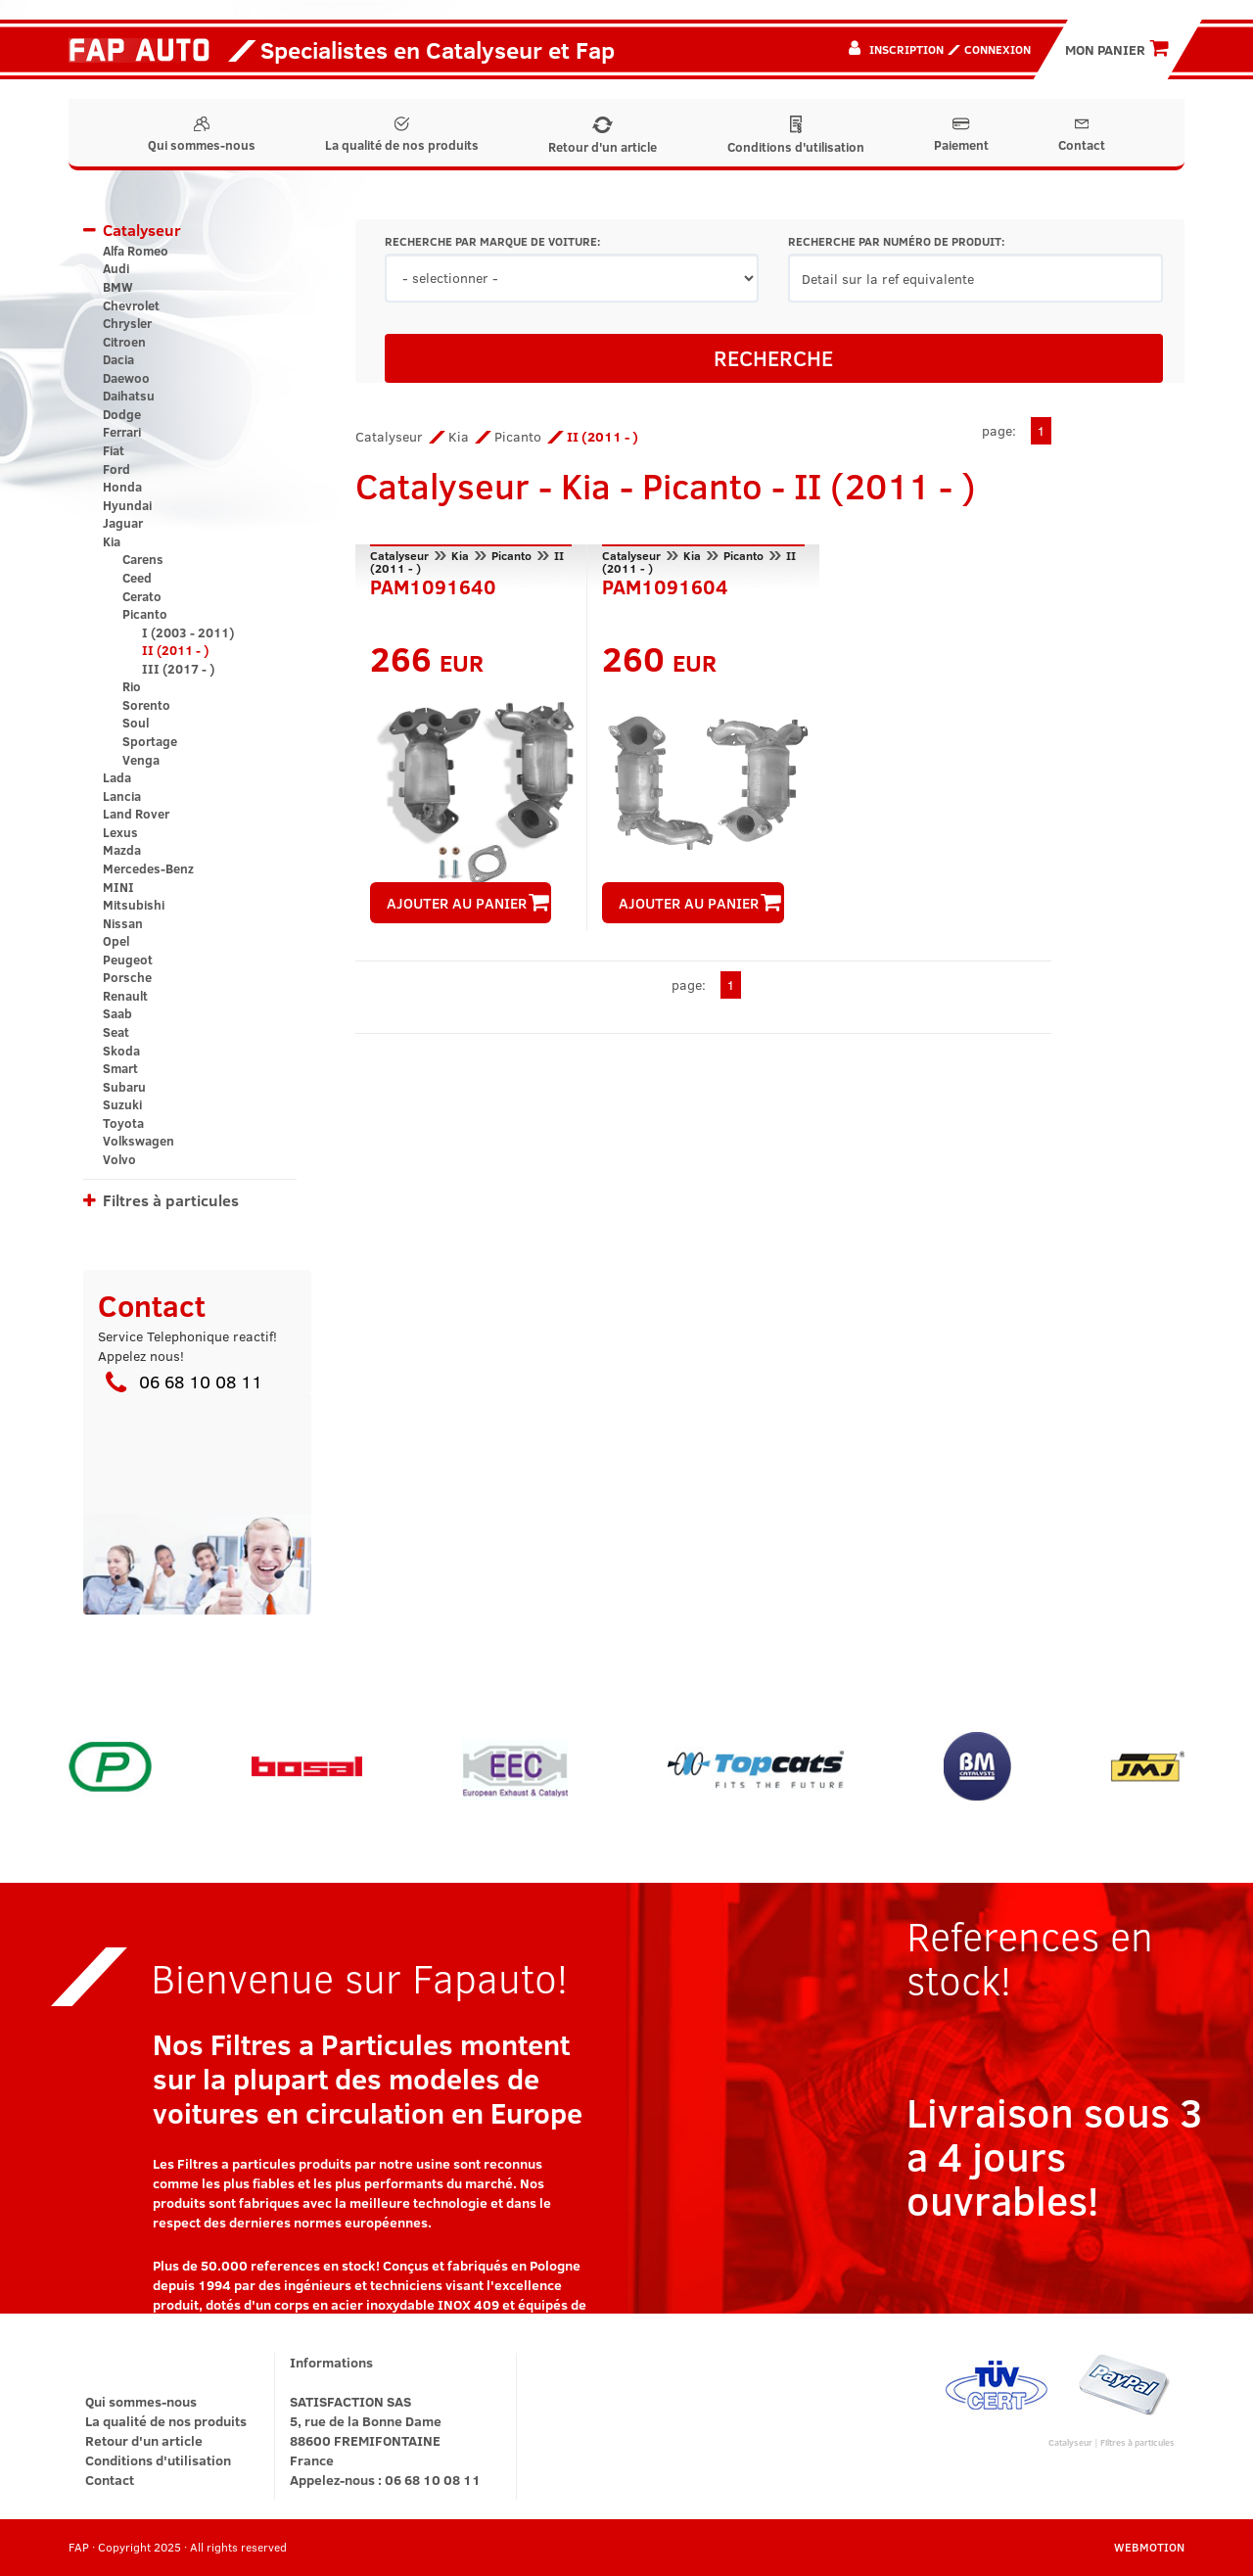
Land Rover (136, 813)
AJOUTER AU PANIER (468, 903)
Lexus (120, 832)
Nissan (123, 923)
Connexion (997, 49)
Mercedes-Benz (148, 868)
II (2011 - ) (175, 650)
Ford (116, 469)
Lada (117, 777)
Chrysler (127, 323)
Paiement (961, 135)
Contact (1081, 135)
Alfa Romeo (135, 250)
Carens (142, 559)
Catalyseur (142, 229)
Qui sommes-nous (201, 135)
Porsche (127, 977)
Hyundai (127, 505)
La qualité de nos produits (402, 135)
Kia (111, 541)
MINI (118, 887)
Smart (120, 1068)
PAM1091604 (665, 584)
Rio (131, 686)
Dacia (118, 359)
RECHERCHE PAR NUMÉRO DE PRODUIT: (896, 241)
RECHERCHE (773, 357)
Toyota (123, 1123)
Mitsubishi (133, 904)
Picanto (144, 614)
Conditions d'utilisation (795, 136)
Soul (135, 722)
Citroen (124, 342)
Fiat (113, 450)
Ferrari (122, 432)
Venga (141, 760)
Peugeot (128, 959)
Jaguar (123, 523)
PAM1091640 (433, 584)
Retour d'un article (602, 136)
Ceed (137, 577)
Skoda (121, 1050)
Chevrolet (131, 305)
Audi (116, 268)
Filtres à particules (171, 1200)
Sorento (146, 705)
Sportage (149, 741)
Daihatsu (129, 395)
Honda (122, 486)
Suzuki (122, 1104)
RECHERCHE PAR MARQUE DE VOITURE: (492, 241)
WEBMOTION (1149, 2546)
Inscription (906, 49)
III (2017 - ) (178, 669)
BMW (118, 287)
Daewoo (126, 378)
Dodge (122, 414)
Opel (116, 941)
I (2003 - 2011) (188, 632)
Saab (117, 1013)
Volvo (119, 1159)
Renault (125, 996)
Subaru (124, 1087)
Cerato (142, 596)
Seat (116, 1032)
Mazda (122, 850)
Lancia (122, 796)
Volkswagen (138, 1140)
